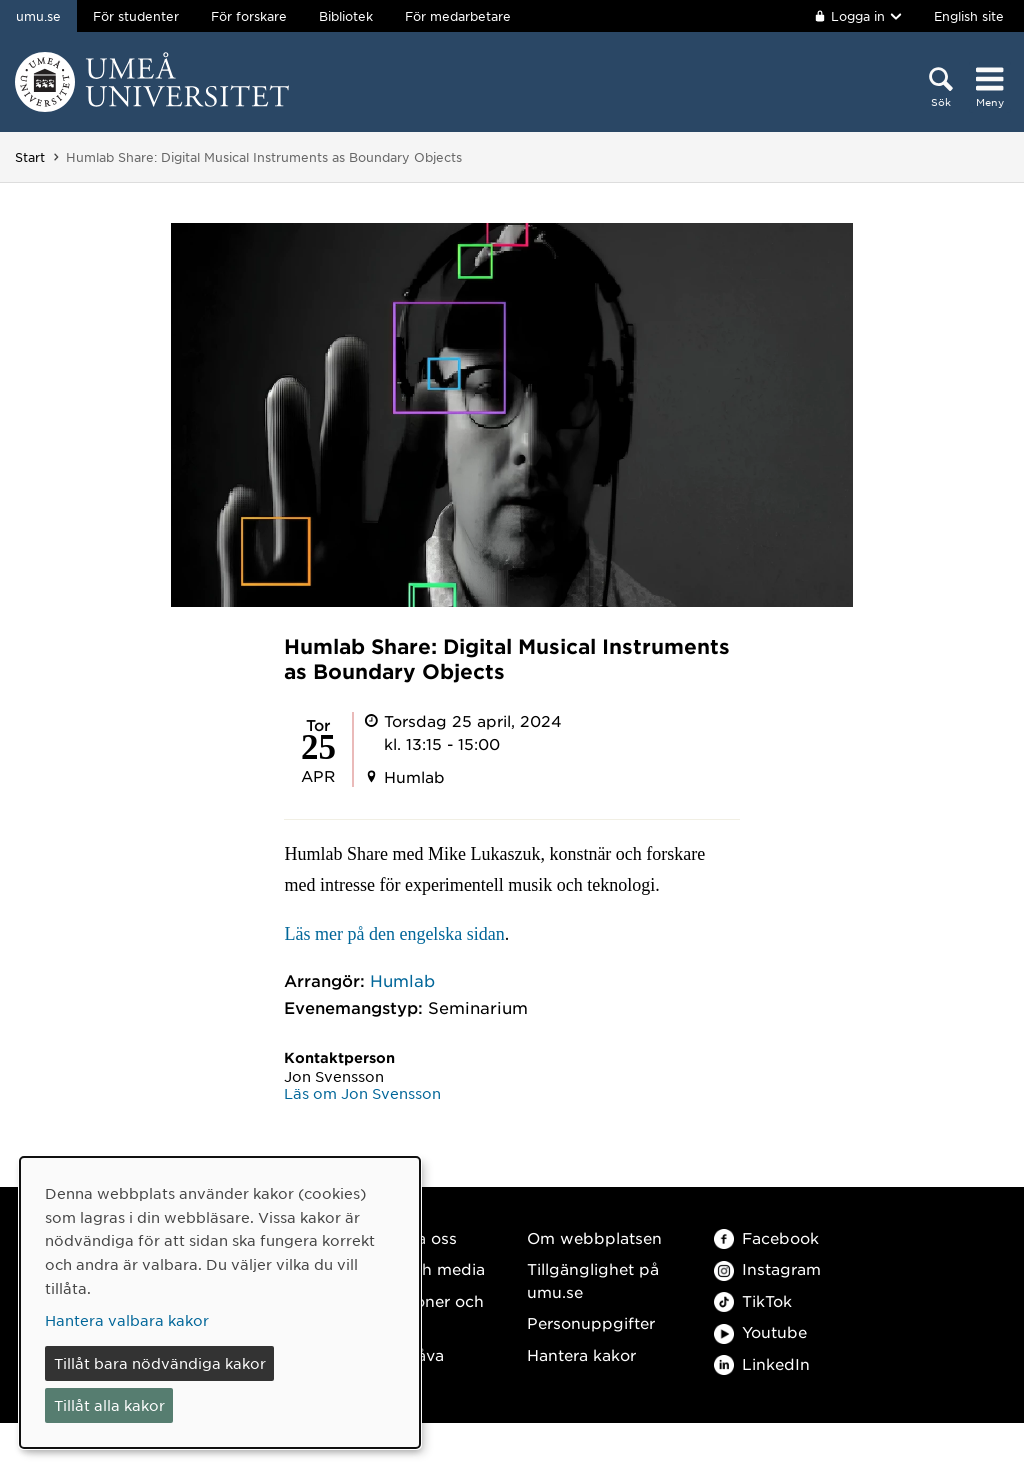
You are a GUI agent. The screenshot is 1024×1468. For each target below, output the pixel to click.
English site (969, 16)
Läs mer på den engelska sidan (394, 934)
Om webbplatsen (594, 1237)
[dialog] (220, 1302)
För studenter (136, 16)
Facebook (766, 1237)
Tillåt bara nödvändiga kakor (160, 1363)
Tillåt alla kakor (109, 1405)
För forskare (249, 16)
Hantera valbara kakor (127, 1320)
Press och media (420, 1268)
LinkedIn (762, 1363)
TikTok (753, 1300)
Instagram (767, 1268)
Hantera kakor (581, 1354)
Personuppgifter (591, 1322)
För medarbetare (458, 16)
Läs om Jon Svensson (362, 1093)
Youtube (760, 1331)
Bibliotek (346, 16)
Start (30, 157)
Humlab (402, 980)
